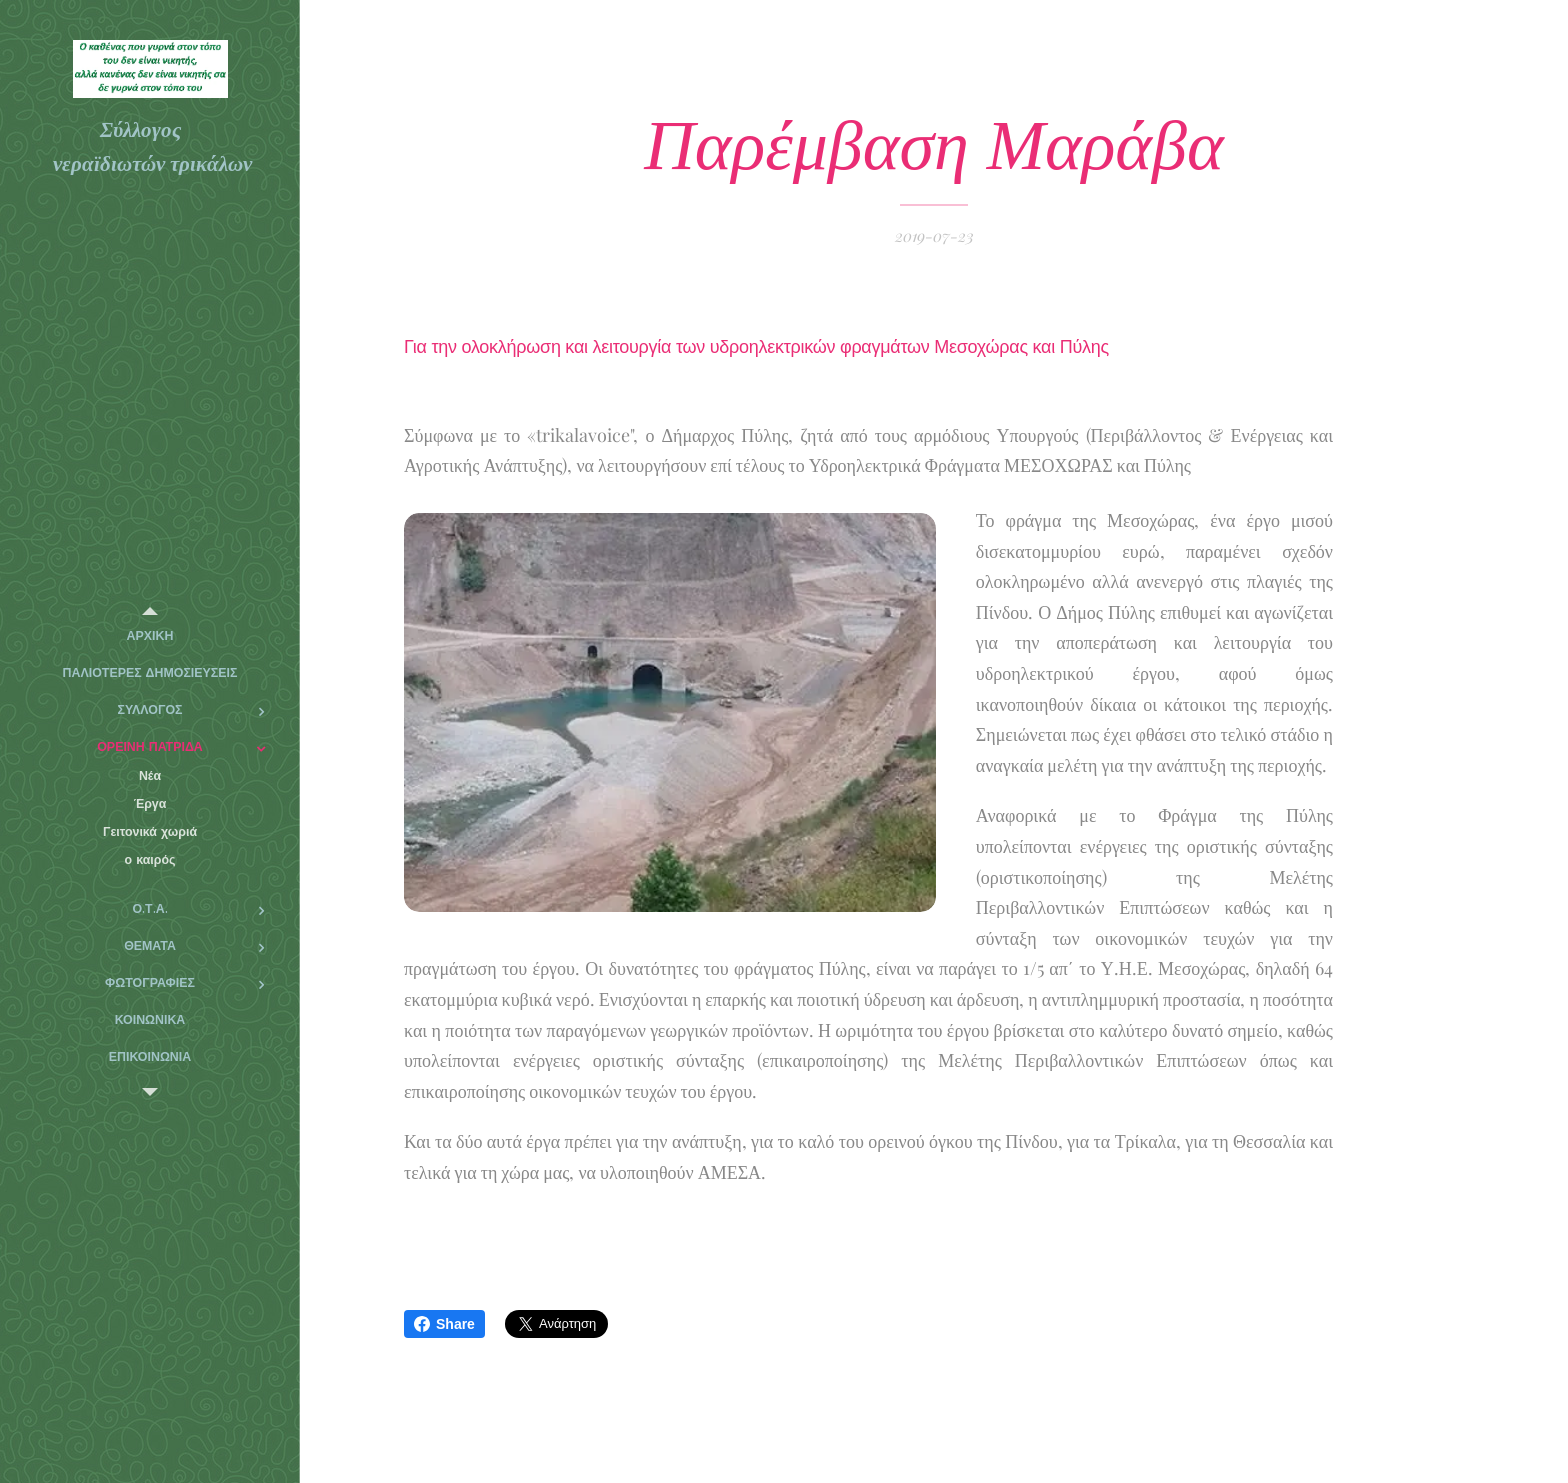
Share (444, 1324)
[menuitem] (150, 636)
